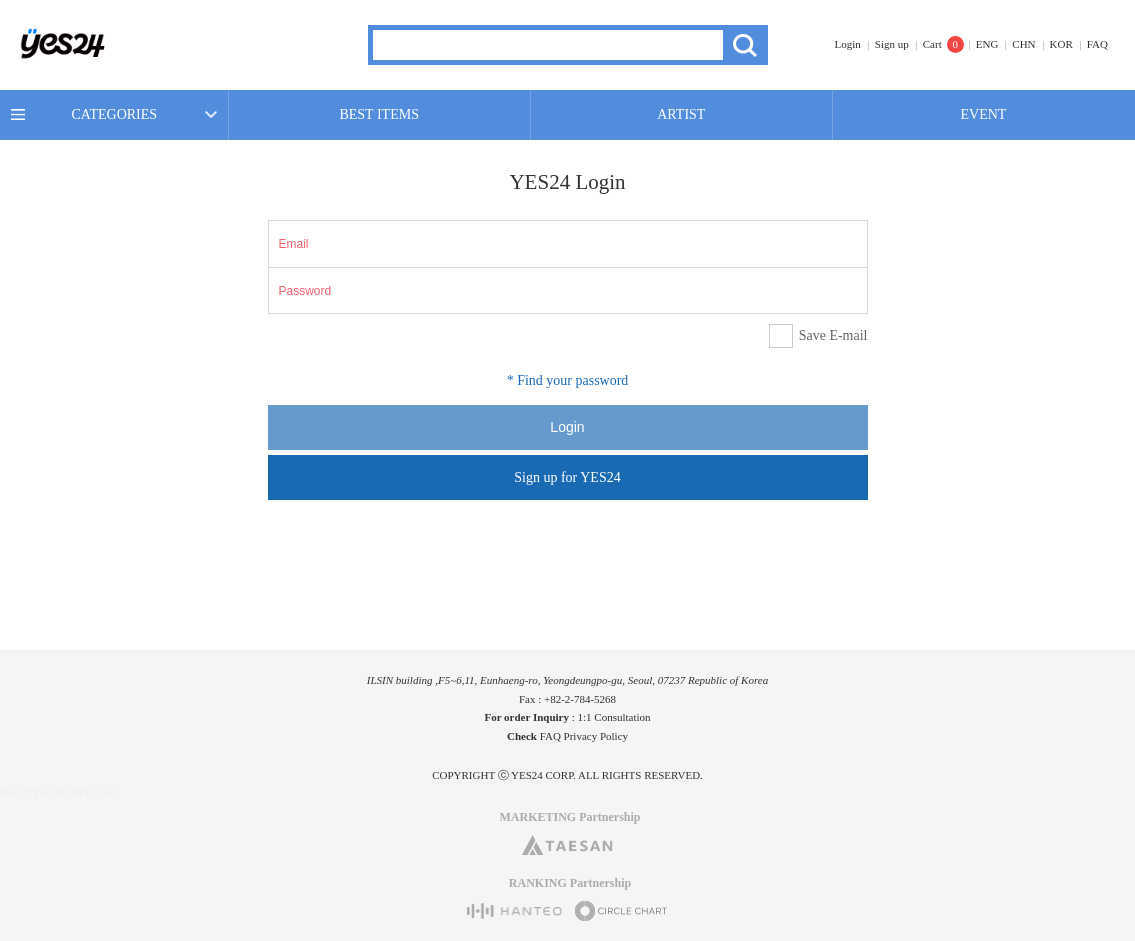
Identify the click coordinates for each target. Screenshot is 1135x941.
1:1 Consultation (614, 717)
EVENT (984, 114)
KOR (1061, 44)
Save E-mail (833, 335)
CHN (1023, 44)
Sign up (892, 44)
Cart (932, 44)
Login (848, 44)
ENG (987, 44)
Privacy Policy (596, 736)
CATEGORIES (115, 114)
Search (745, 45)
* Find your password (568, 380)
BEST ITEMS (378, 114)
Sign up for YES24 (567, 477)
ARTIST (681, 114)
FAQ (1097, 44)
